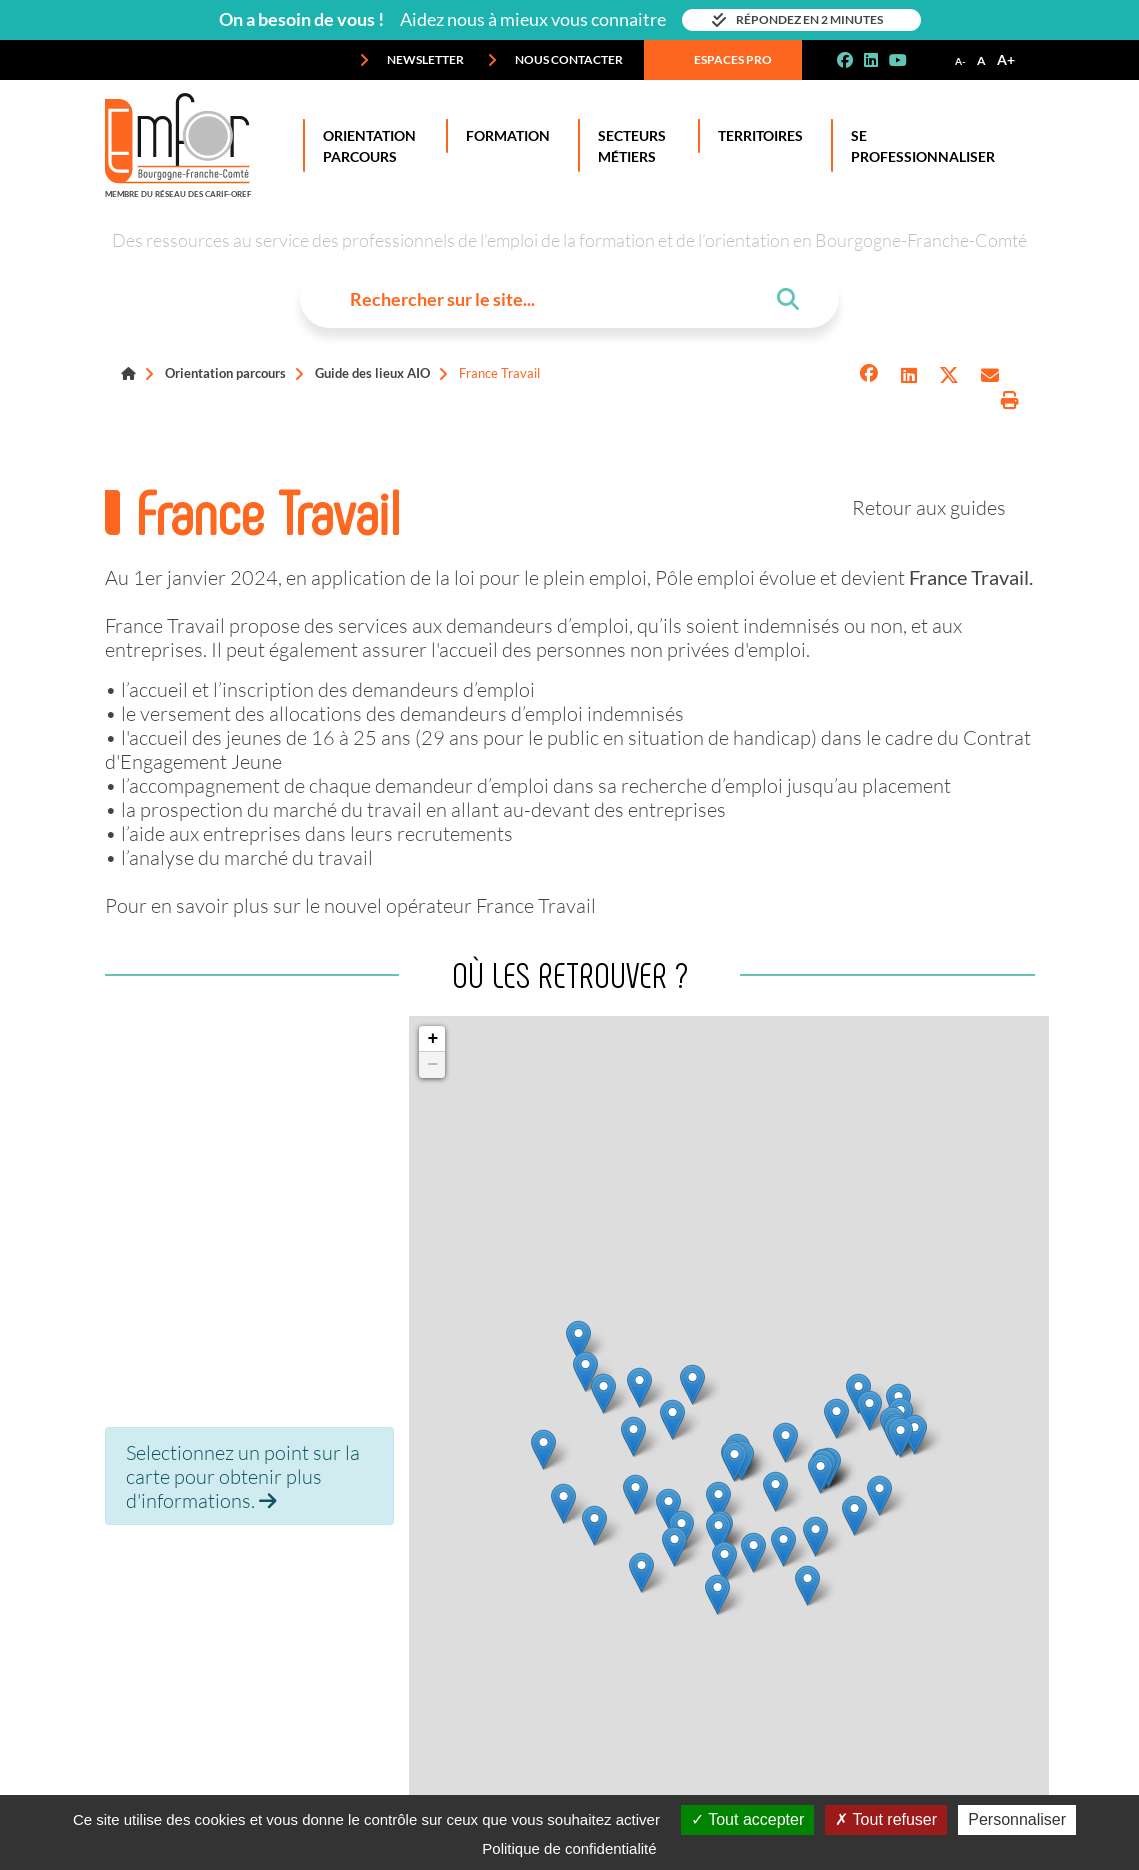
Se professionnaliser (919, 145)
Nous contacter (555, 60)
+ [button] (433, 1039)
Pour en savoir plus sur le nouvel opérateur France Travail (350, 905)
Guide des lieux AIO (372, 373)
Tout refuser (886, 1819)
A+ (1006, 59)
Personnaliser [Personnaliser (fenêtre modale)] (1017, 1819)
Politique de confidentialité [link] (569, 1848)
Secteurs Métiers (628, 145)
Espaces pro (719, 60)
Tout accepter (747, 1819)
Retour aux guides (929, 508)
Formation (504, 136)
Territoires (756, 136)
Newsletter (411, 60)
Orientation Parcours (365, 145)
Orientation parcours (225, 373)
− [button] (433, 1065)
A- (960, 61)
